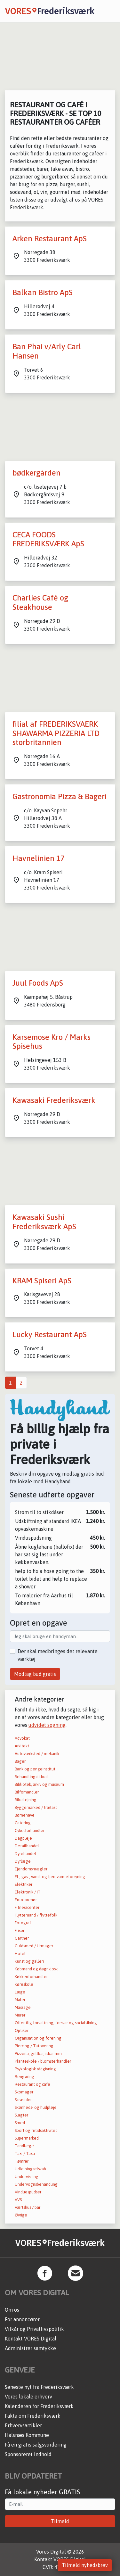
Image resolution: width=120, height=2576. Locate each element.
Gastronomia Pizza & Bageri (59, 796)
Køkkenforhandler (31, 1976)
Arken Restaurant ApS (49, 238)
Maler (20, 1999)
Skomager (24, 2092)
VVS (18, 2199)
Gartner (22, 1938)
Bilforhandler (27, 1792)
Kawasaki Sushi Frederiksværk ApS (44, 1222)
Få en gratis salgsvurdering (36, 2445)
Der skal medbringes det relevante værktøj (58, 1655)
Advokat (22, 1738)
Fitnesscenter (27, 1907)
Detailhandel (27, 1845)
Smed (20, 2122)
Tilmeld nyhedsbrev (85, 2565)
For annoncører (22, 2319)
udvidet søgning (47, 1725)
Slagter (21, 2115)
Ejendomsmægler (31, 1869)
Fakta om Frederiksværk (32, 2416)
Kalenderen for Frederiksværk (39, 2406)
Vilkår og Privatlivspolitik (34, 2329)
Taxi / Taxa (25, 2153)
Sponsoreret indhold (28, 2454)
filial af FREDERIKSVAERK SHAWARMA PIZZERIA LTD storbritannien (56, 733)
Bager (20, 1761)
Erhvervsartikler (23, 2425)
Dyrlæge (23, 1861)
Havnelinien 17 (38, 858)
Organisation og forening (38, 2038)
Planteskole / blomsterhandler (43, 2061)
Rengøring (24, 2076)
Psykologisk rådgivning (35, 2069)
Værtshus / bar (27, 2207)
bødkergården (36, 472)
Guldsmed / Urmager (34, 1945)
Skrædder (23, 2099)
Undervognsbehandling (36, 2184)
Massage (23, 2007)
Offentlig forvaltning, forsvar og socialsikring (56, 2022)
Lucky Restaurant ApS (49, 1334)
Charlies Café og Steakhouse (40, 602)
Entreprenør (26, 1899)
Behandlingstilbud (31, 1776)
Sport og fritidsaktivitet (36, 2130)
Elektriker (23, 1884)
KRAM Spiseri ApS (41, 1280)
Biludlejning (25, 1799)
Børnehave (25, 1815)
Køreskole (24, 1984)
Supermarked (27, 2138)
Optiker (21, 2030)
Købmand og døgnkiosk (36, 1969)
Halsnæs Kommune (27, 2435)
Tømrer (21, 2161)
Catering (23, 1822)
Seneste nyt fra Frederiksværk (39, 2387)
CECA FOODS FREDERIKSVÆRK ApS (48, 539)
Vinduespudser (28, 2192)
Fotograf (23, 1922)
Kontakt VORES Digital (30, 2338)
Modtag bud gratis (35, 1674)
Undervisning (26, 2176)
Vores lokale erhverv (28, 2396)
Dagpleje (23, 1838)
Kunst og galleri (29, 1961)
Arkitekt (22, 1746)
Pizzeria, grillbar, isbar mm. (39, 2053)
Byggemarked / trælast (36, 1807)
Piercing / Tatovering (34, 2045)
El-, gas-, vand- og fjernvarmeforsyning (50, 1876)
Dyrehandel (25, 1853)
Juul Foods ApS (37, 983)
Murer (20, 2015)
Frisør (19, 1930)
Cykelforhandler (29, 1830)
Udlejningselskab (30, 2168)
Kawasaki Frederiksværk (53, 1100)
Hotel (20, 1953)
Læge (20, 1992)
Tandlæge (24, 2145)
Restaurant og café (32, 2084)
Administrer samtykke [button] (30, 2348)
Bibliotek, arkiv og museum (39, 1784)
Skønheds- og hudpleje (36, 2107)
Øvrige (21, 2215)
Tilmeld (60, 2521)
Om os (12, 2310)
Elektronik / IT (28, 1892)
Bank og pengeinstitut (35, 1769)
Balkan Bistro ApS (42, 292)
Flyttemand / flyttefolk (36, 1915)
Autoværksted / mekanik (37, 1753)
